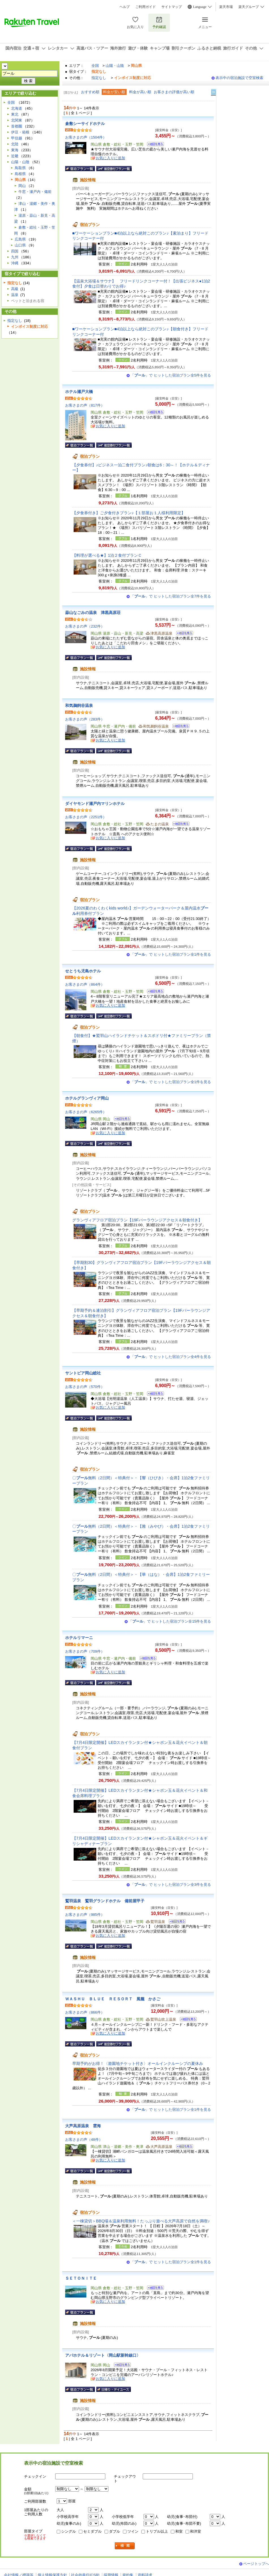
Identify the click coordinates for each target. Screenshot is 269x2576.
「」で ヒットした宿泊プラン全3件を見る (171, 1884)
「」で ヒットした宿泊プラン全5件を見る (171, 375)
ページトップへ (256, 2564)
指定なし (98, 78)
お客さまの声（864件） (84, 984)
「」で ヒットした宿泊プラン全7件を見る (171, 596)
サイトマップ (171, 7)
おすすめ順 (90, 92)
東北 (14, 114)
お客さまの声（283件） (84, 719)
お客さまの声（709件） (84, 1651)
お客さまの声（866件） (84, 2012)
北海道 (16, 108)
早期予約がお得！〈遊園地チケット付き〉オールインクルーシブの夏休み (137, 2063)
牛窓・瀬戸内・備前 (35, 192)
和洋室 (195, 2531)
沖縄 (14, 263)
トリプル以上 (157, 2531)
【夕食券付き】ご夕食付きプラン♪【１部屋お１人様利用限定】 (128, 513)
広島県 (20, 239)
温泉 (14, 295)
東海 (14, 150)
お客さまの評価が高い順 (174, 92)
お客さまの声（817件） (84, 405)
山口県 (20, 245)
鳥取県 (20, 168)
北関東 (16, 120)
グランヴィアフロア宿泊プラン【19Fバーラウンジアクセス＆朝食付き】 (137, 1220)
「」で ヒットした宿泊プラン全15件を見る (170, 1621)
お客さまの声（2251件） (85, 817)
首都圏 (16, 126)
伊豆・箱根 (20, 132)
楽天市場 (226, 7)
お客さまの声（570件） (84, 1387)
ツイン (132, 2531)
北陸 (14, 144)
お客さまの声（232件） (84, 626)
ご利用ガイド (145, 7)
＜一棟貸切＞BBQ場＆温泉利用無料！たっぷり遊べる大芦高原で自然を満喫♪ (141, 2221)
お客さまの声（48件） (84, 2139)
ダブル (114, 2531)
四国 (14, 251)
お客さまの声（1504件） (85, 137)
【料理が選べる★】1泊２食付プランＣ (107, 555)
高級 (14, 289)
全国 (95, 65)
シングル (68, 2531)
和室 (179, 2531)
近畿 (14, 156)
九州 (14, 257)
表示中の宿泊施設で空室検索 (239, 78)
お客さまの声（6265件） (85, 1112)
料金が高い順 (140, 92)
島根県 (20, 174)
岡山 (22, 186)
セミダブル (92, 2531)
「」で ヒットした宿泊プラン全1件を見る (171, 954)
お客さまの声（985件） (84, 1914)
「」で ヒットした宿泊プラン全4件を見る (171, 1357)
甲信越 (16, 138)
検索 (125, 2545)
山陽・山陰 (115, 65)
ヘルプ (124, 7)
